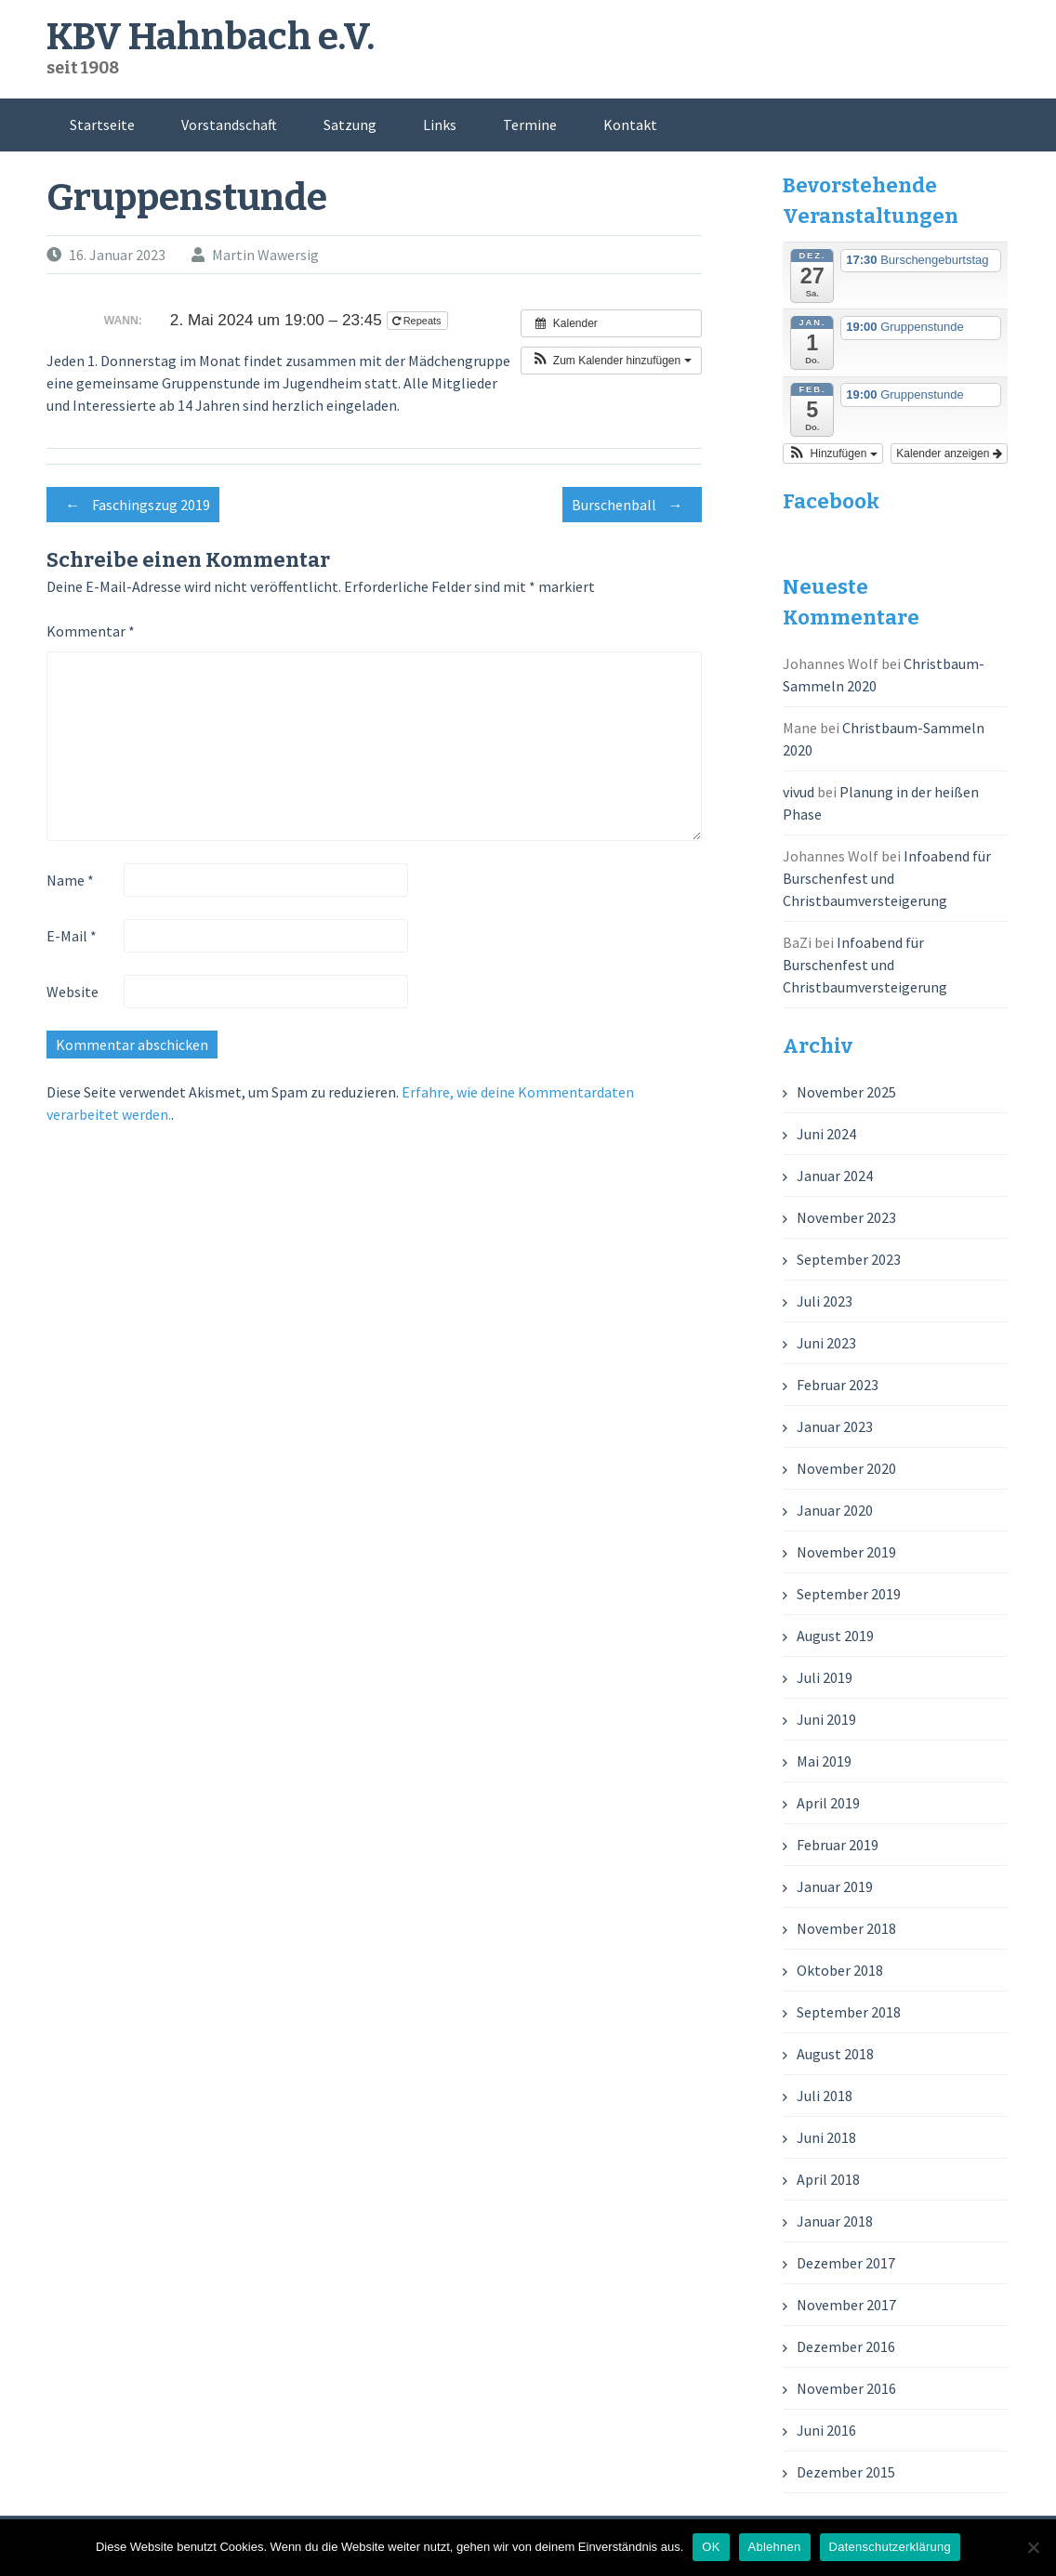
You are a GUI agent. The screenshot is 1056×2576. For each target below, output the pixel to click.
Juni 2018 (826, 2137)
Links (439, 124)
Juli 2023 (824, 1301)
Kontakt (630, 124)
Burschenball (632, 504)
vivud (798, 791)
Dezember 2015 (846, 2472)
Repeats (418, 320)
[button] (610, 361)
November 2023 (846, 1217)
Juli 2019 (824, 1677)
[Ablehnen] (1032, 2547)
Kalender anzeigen (948, 453)
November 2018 (846, 1928)
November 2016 (846, 2388)
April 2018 (828, 2179)
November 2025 (846, 1092)
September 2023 (849, 1259)
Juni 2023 (826, 1343)
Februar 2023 (837, 1384)
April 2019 (828, 1803)
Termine (530, 124)
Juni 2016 (826, 2430)
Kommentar (90, 631)
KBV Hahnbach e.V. (210, 37)
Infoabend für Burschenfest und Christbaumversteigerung (887, 878)
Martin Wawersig (265, 254)
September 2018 (849, 2012)
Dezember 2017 (846, 2263)
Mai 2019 (824, 1761)
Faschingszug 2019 (133, 504)
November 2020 (846, 1468)
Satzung (349, 124)
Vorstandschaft (229, 124)
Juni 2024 (826, 1133)
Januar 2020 (835, 1510)
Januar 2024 (835, 1175)
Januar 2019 (835, 1886)
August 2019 (835, 1635)
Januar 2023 (835, 1426)
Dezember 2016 (846, 2346)
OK (710, 2547)
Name (70, 880)
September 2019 (849, 1593)
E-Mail (71, 936)
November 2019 (846, 1552)
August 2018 (835, 2053)
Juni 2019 (826, 1719)
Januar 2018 (835, 2221)
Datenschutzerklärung (890, 2547)
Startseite (102, 124)
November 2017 (846, 2304)
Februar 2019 (837, 1844)
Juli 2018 (824, 2095)
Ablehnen (774, 2547)
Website (72, 991)
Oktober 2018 (840, 1970)
